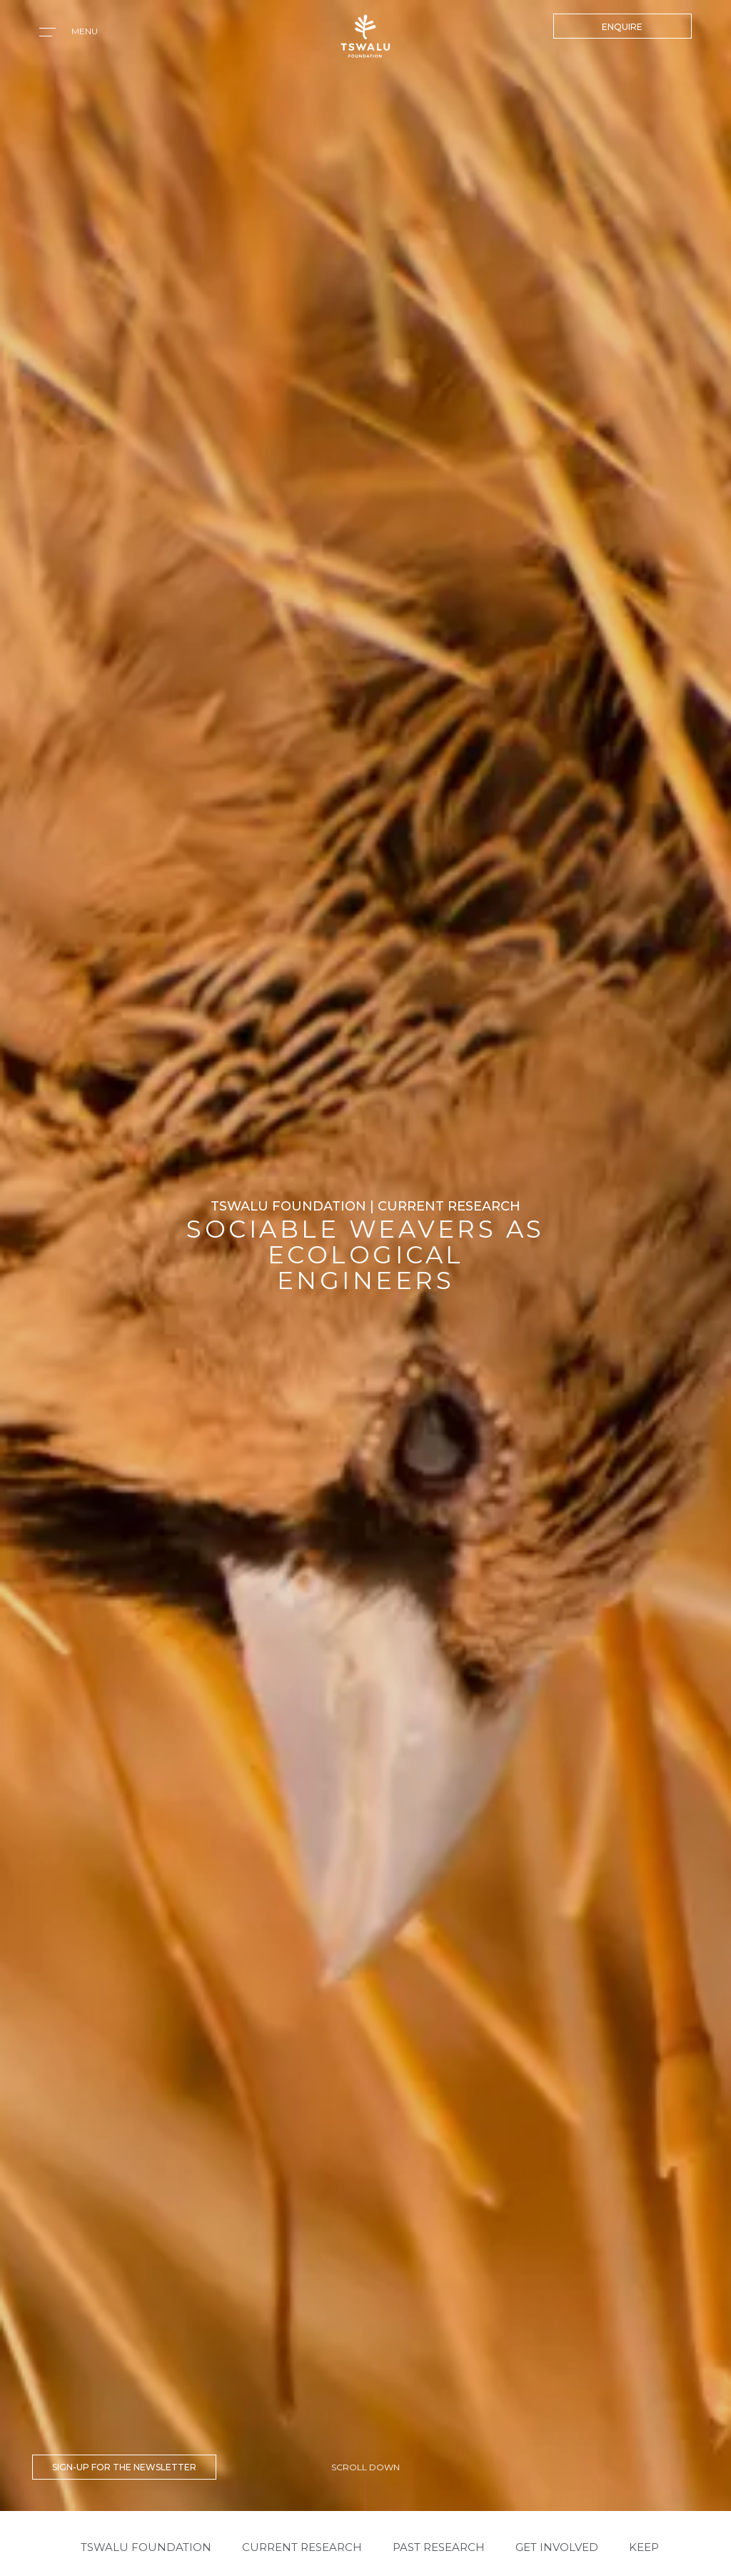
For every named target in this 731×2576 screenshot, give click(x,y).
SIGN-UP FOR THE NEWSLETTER (124, 2467)
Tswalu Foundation (146, 2547)
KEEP (644, 2547)
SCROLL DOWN (365, 2467)
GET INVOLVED (556, 2547)
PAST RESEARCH (439, 2547)
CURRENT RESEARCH (302, 2547)
